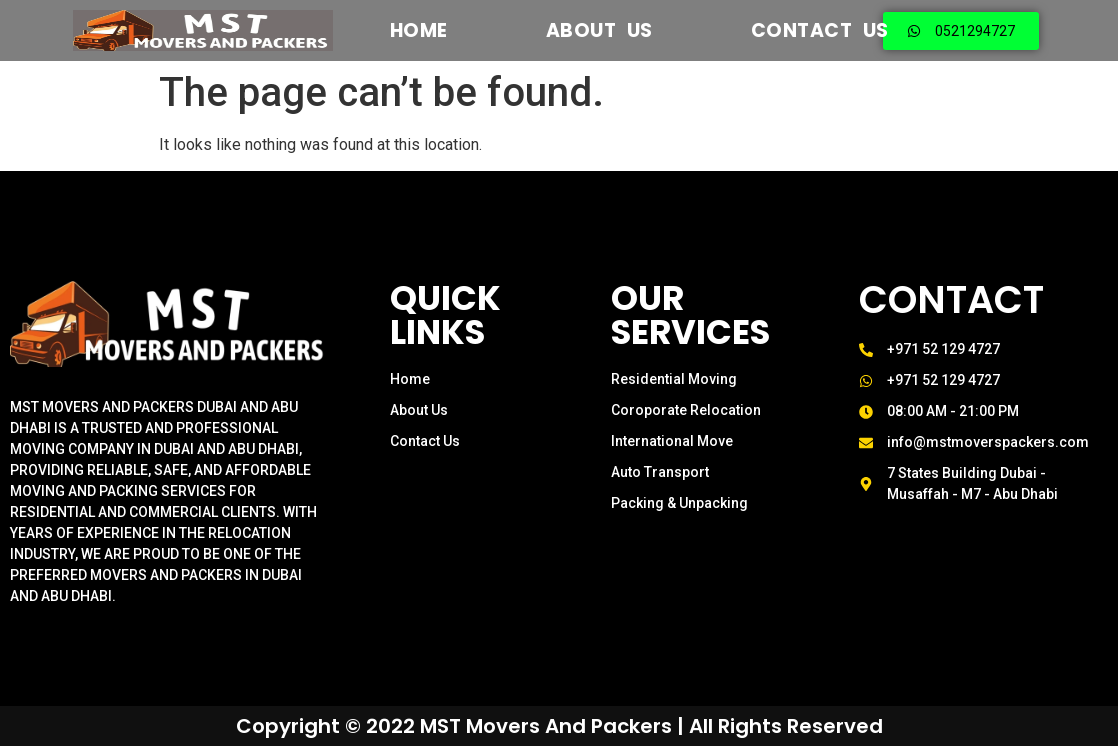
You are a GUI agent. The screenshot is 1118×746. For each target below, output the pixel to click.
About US (599, 30)
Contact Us (820, 30)
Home (419, 30)
